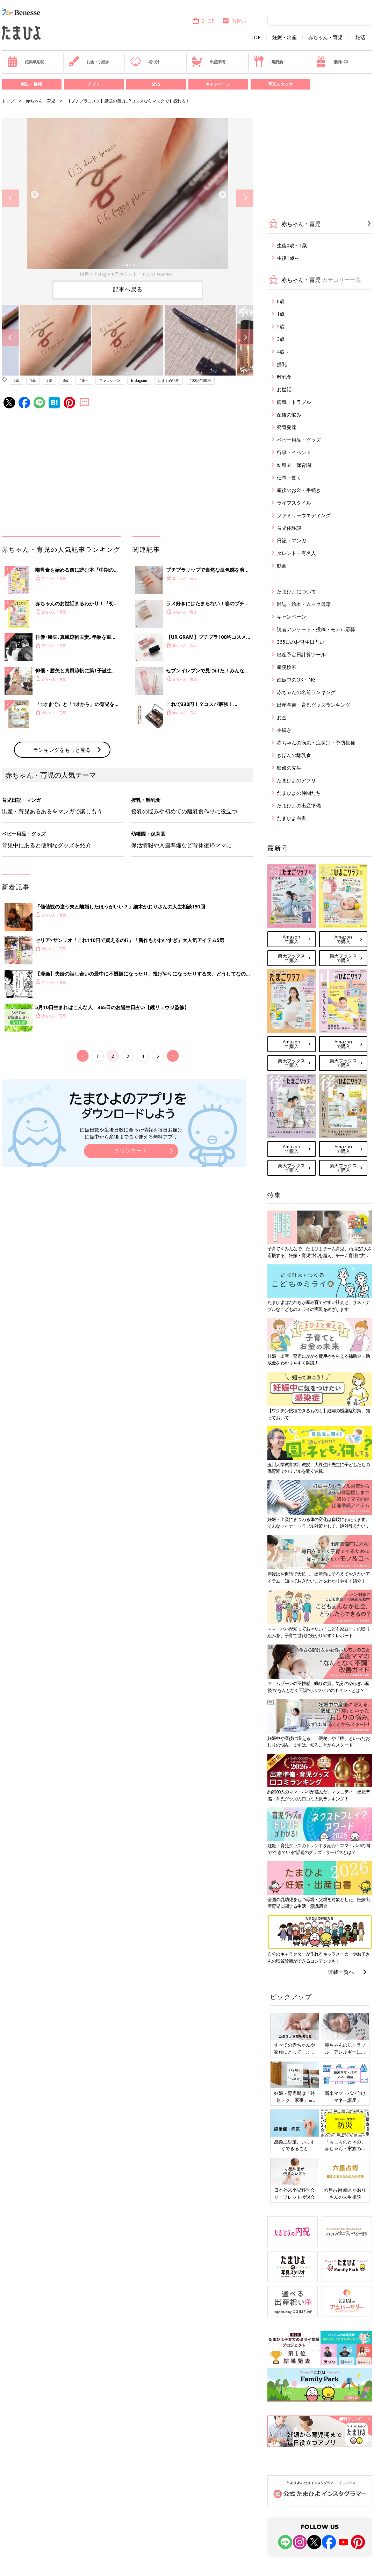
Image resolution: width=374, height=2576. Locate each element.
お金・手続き (89, 61)
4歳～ (83, 380)
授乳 (282, 364)
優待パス (332, 61)
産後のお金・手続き (299, 490)
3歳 (66, 380)
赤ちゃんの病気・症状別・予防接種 (316, 742)
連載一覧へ (341, 1971)
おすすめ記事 (168, 380)
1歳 (33, 380)
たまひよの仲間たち (299, 793)
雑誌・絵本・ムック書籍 (304, 604)
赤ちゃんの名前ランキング (306, 692)
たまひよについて (296, 591)
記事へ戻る (128, 289)
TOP (256, 37)
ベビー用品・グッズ (299, 439)
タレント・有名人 (296, 553)
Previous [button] (10, 198)
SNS (156, 84)
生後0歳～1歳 (292, 245)
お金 (282, 717)
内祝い (234, 20)
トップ (8, 101)
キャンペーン (218, 84)
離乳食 (268, 61)
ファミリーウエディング (304, 515)
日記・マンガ (291, 540)
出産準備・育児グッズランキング (313, 704)
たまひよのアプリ (296, 780)
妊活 (360, 37)
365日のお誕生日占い (300, 641)
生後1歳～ (288, 258)
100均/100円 (200, 380)
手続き (284, 730)
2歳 (49, 380)
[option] (127, 198)
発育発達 (286, 427)
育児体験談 (289, 528)
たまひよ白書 (291, 818)
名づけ (144, 61)
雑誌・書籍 (31, 84)
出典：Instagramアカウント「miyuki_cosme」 (127, 274)
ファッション (109, 380)
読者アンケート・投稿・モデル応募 (316, 629)
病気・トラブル (294, 402)
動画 (282, 565)
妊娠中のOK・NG (296, 679)
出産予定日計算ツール (301, 654)
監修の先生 (289, 767)
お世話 (284, 389)
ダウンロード (131, 1150)
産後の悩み (289, 414)
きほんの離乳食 (294, 755)
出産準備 (208, 61)
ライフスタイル (294, 502)
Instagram (139, 380)
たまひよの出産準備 (299, 805)
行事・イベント (294, 452)
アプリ (93, 84)
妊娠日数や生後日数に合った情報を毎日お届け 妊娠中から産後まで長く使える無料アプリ (131, 1133)
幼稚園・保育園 (294, 465)
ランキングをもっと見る (62, 749)
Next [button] (244, 198)
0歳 (16, 380)
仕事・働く (289, 477)
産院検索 (286, 667)
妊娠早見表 (25, 61)
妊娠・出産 (284, 37)
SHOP (203, 20)
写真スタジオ (280, 84)
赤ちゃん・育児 (325, 37)
